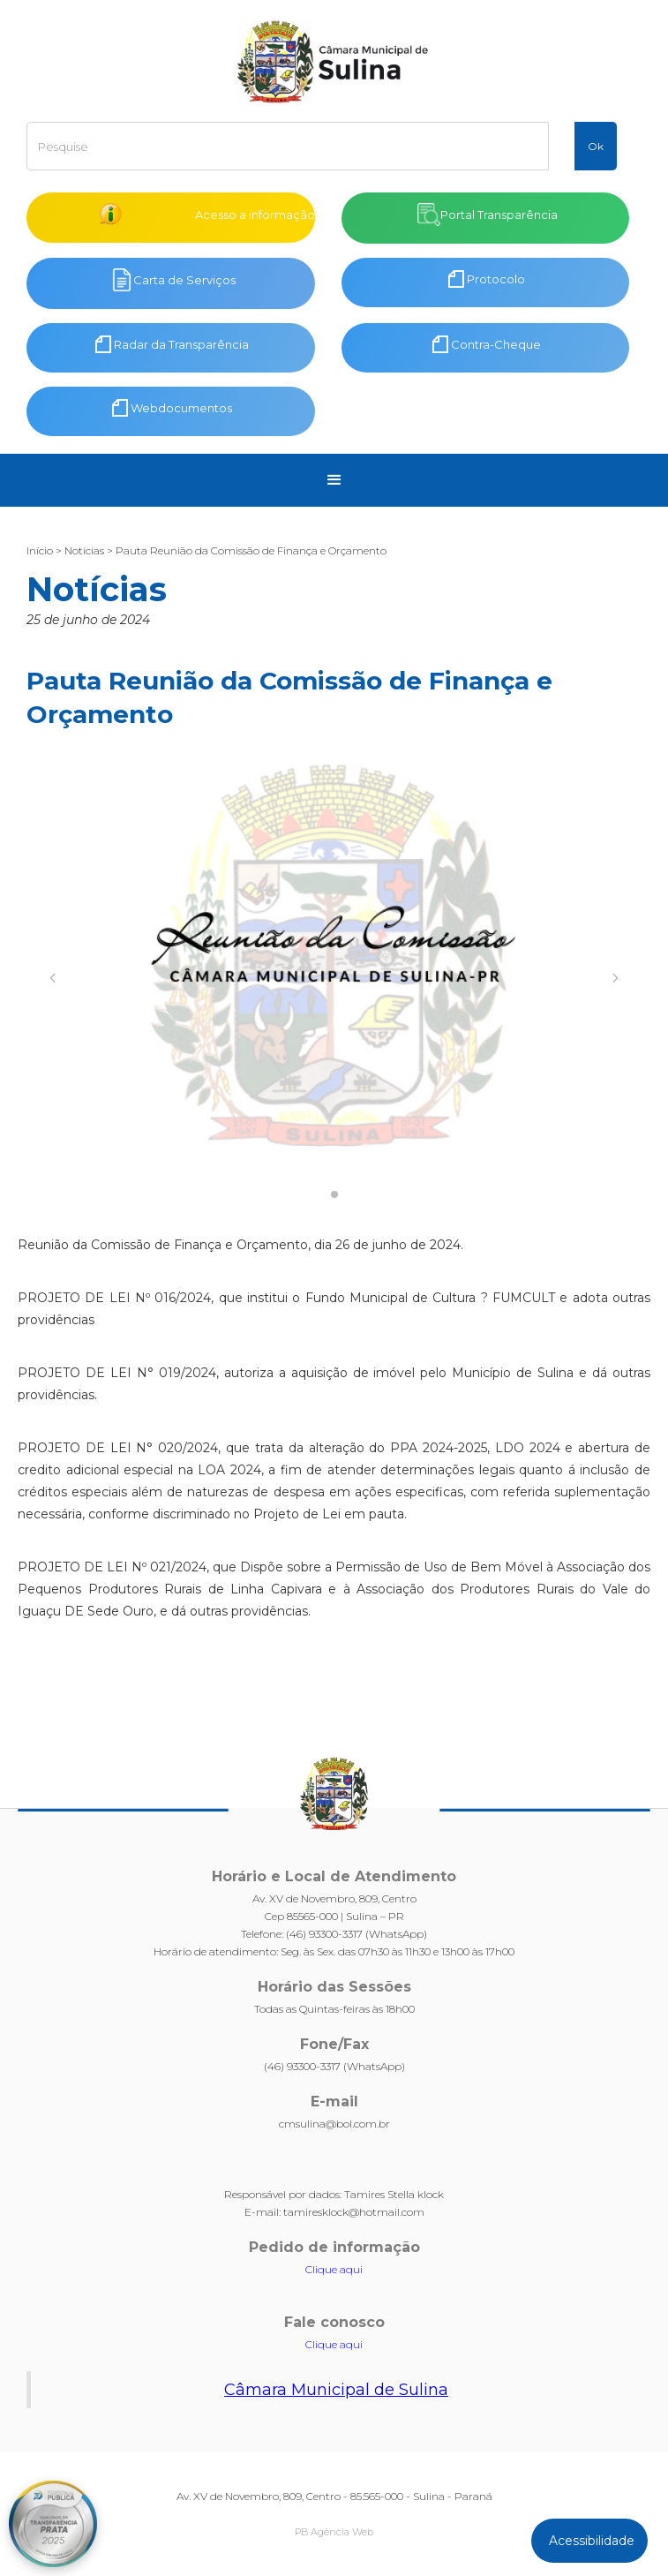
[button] (334, 480)
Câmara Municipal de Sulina (336, 2389)
